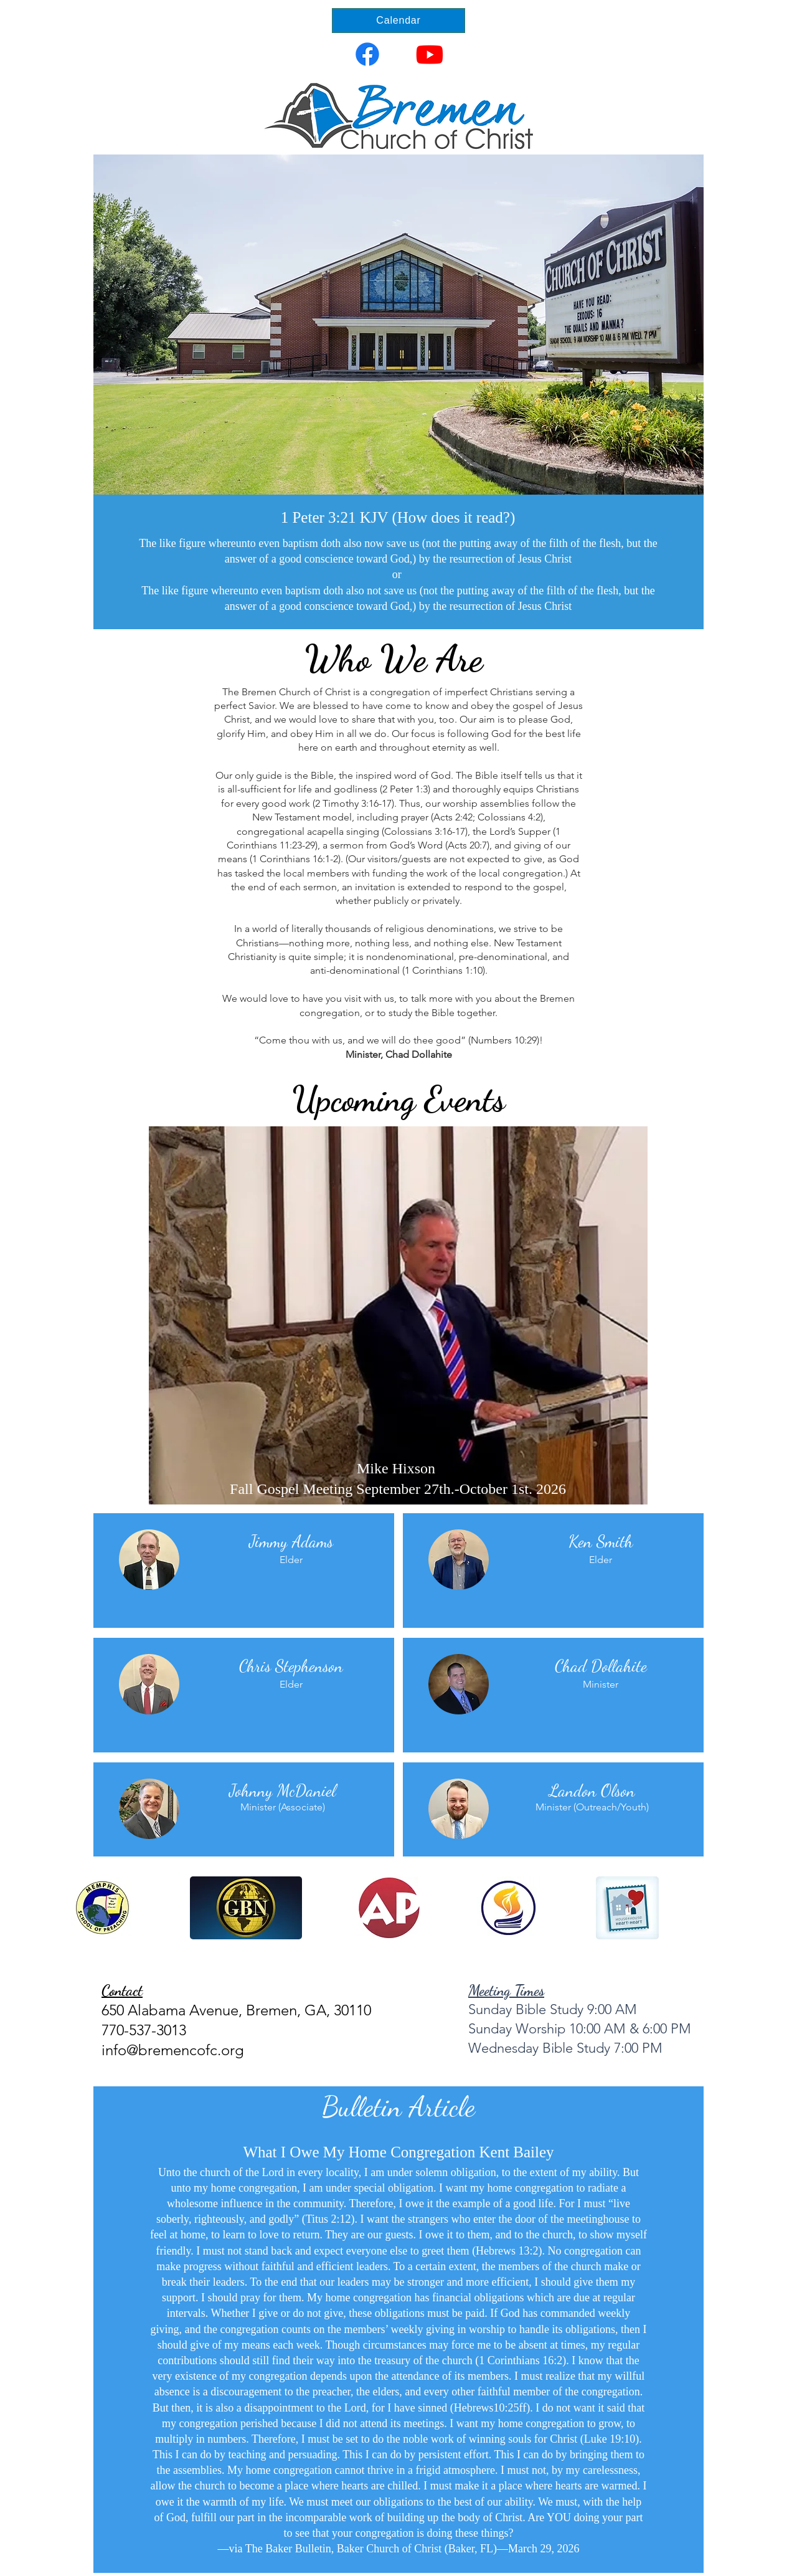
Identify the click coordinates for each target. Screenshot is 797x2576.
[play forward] (703, 1907)
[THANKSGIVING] (405, 1475)
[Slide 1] (398, 600)
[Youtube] (429, 54)
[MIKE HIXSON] (392, 1475)
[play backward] (86, 1907)
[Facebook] (367, 54)
